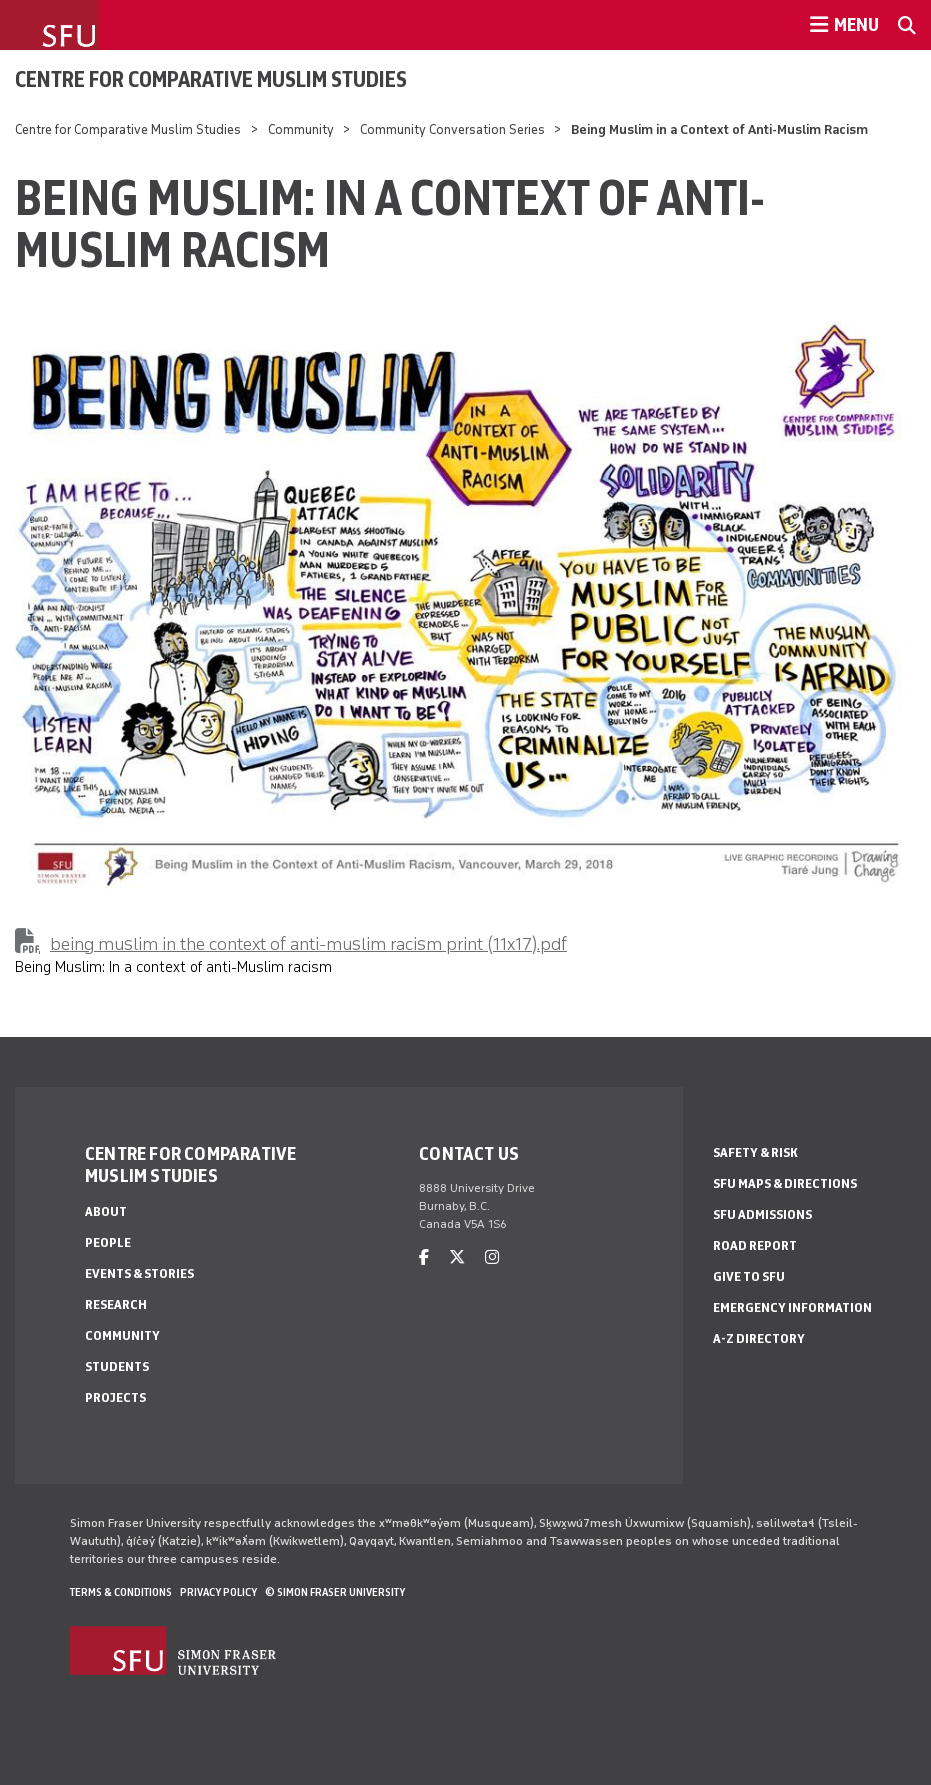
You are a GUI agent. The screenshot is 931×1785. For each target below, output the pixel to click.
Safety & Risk (755, 1152)
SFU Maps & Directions (785, 1183)
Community (302, 129)
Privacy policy (218, 1592)
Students (117, 1366)
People (108, 1242)
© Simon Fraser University (335, 1592)
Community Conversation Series (452, 129)
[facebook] (424, 1257)
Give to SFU (749, 1276)
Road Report (755, 1245)
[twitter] (457, 1257)
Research (116, 1304)
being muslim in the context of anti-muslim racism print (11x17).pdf (308, 944)
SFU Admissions (762, 1214)
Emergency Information (792, 1307)
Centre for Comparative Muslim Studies (211, 79)
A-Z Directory (759, 1338)
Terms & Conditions (121, 1592)
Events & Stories (139, 1273)
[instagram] (492, 1257)
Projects (115, 1397)
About (106, 1211)
